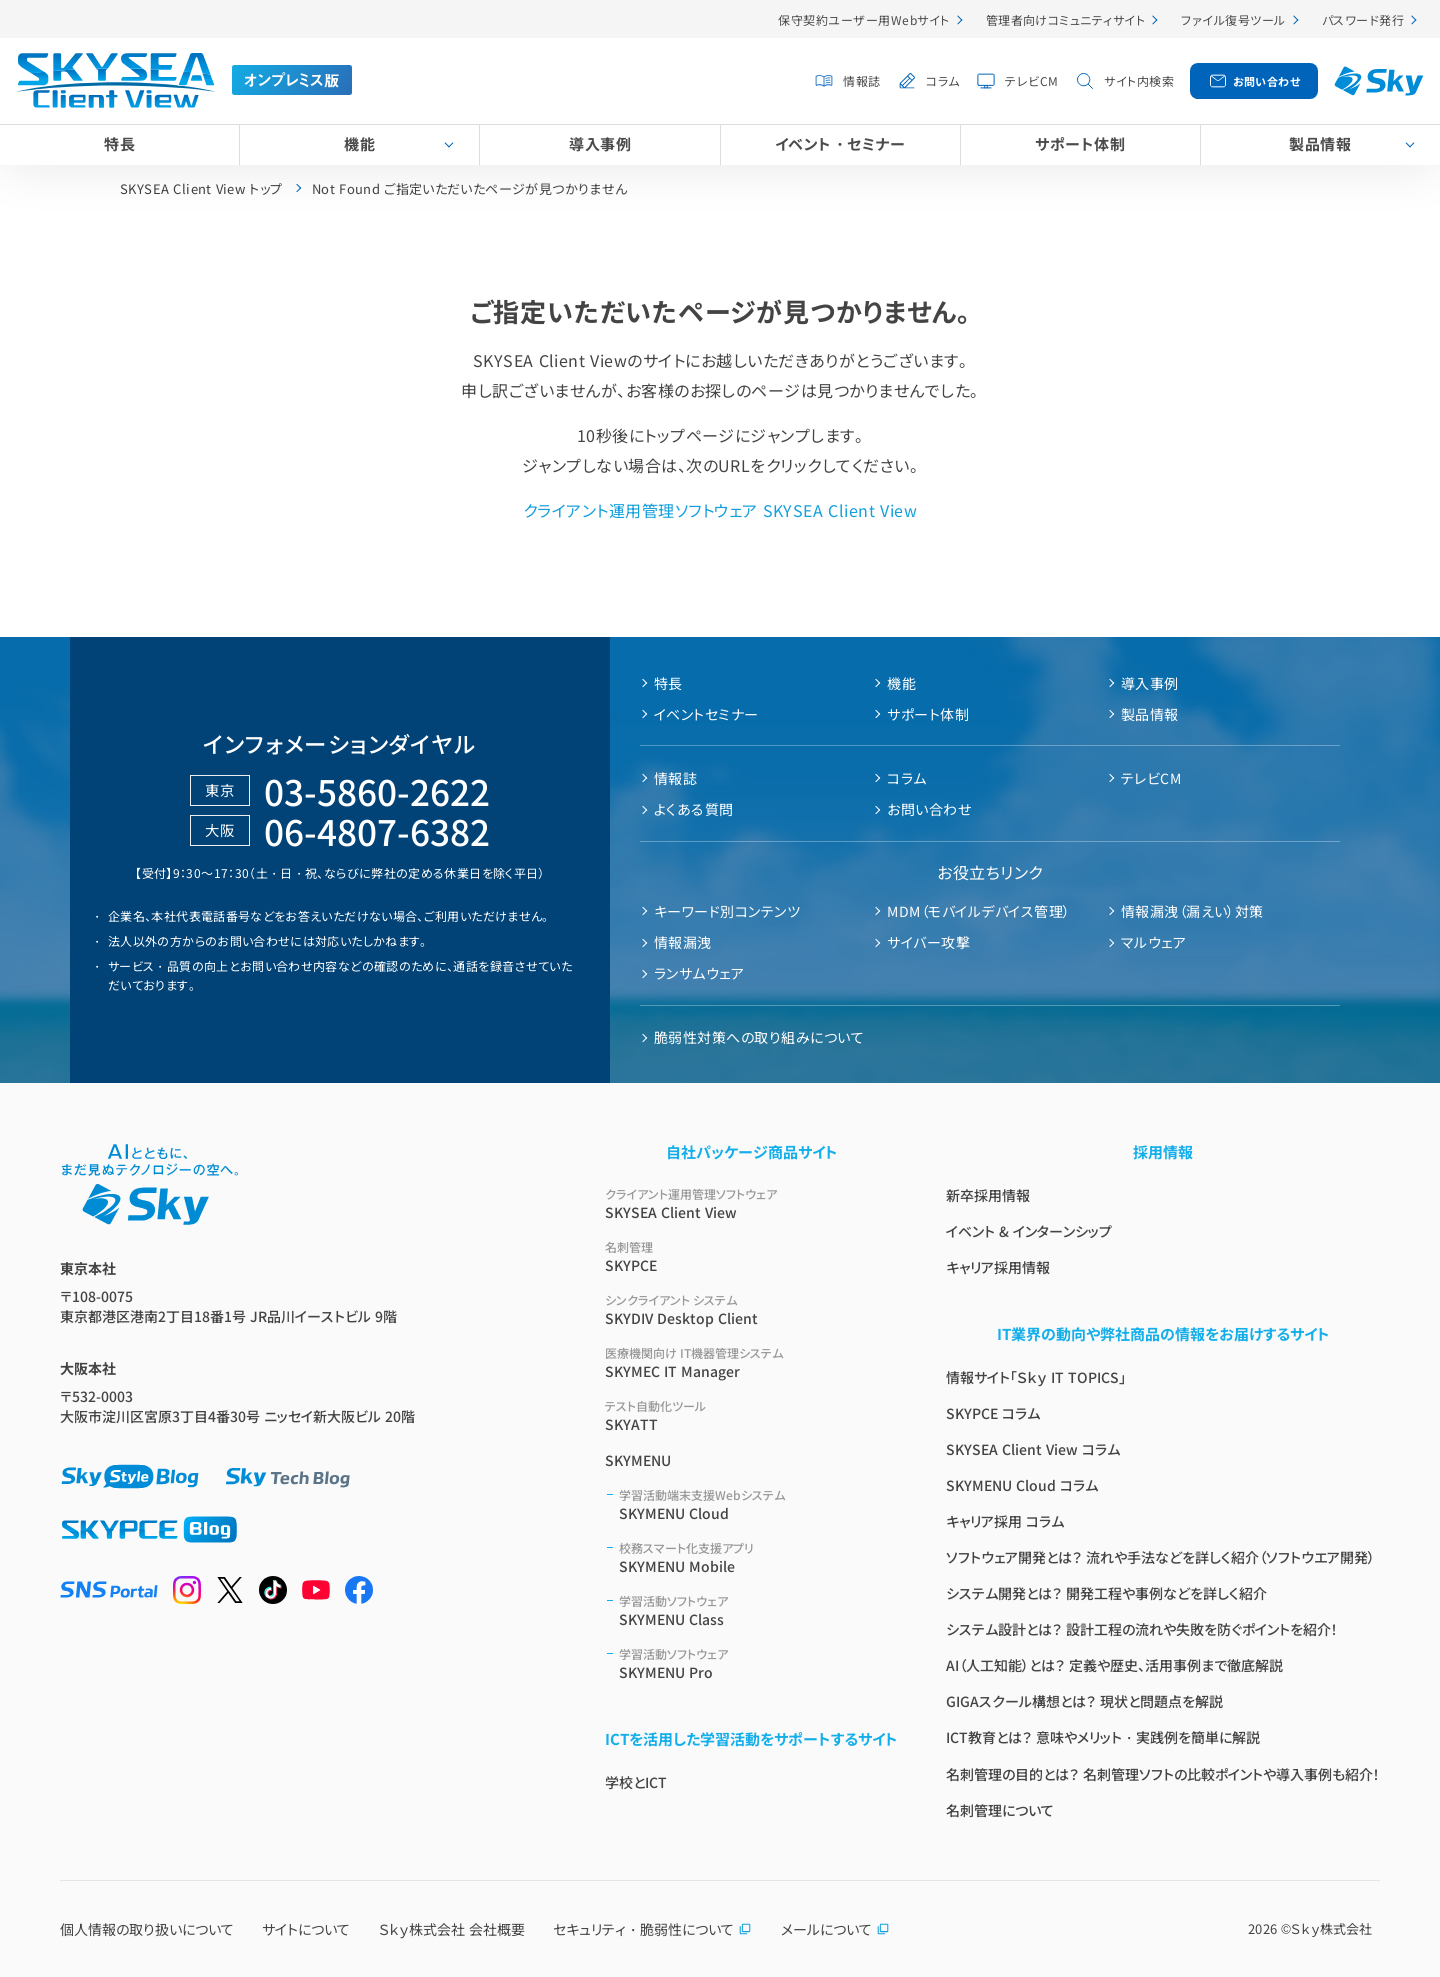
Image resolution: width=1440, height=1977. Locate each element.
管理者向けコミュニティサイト (1066, 19)
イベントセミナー (706, 714)
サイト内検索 (1139, 80)
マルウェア (1153, 942)
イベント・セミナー (840, 143)
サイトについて (306, 1929)
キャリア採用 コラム (1005, 1521)
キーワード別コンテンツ (727, 911)
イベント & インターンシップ (1029, 1231)
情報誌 (861, 80)
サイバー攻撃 (928, 942)
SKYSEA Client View (751, 1203)
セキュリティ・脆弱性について (652, 1929)
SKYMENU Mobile (758, 1557)
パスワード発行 (1363, 19)
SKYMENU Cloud (758, 1504)
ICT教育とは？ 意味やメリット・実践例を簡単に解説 (1103, 1737)
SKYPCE (751, 1256)
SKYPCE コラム (993, 1413)
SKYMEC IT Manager (751, 1362)
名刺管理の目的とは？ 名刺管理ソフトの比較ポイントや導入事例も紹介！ (1163, 1774)
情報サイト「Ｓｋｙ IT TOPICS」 (1036, 1377)
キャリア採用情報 (998, 1267)
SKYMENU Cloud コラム (1022, 1485)
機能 (359, 143)
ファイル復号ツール (1233, 19)
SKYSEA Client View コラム (1033, 1449)
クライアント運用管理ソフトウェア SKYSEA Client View (720, 510)
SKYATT (751, 1415)
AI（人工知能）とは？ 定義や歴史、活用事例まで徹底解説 (1114, 1665)
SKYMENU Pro (758, 1663)
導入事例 (600, 143)
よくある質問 (694, 809)
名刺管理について (1000, 1810)
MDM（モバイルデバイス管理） (978, 911)
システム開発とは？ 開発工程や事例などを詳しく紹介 (1106, 1593)
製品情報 (1150, 714)
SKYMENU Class (758, 1610)
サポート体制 (1080, 143)
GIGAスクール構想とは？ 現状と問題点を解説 (1084, 1701)
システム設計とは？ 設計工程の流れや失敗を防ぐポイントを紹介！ (1142, 1629)
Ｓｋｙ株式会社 (1331, 1928)
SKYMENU (638, 1460)
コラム (942, 80)
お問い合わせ (1267, 81)
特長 (119, 143)
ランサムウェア (699, 973)
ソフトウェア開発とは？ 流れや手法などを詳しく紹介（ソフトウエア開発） (1160, 1557)
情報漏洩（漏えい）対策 (1192, 911)
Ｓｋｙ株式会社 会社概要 (452, 1929)
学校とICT (636, 1782)
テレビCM (1031, 80)
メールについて (835, 1929)
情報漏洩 (683, 942)
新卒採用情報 (988, 1195)
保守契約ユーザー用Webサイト (863, 19)
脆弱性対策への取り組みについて (759, 1037)
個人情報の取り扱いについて (147, 1929)
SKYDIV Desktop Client (751, 1309)
